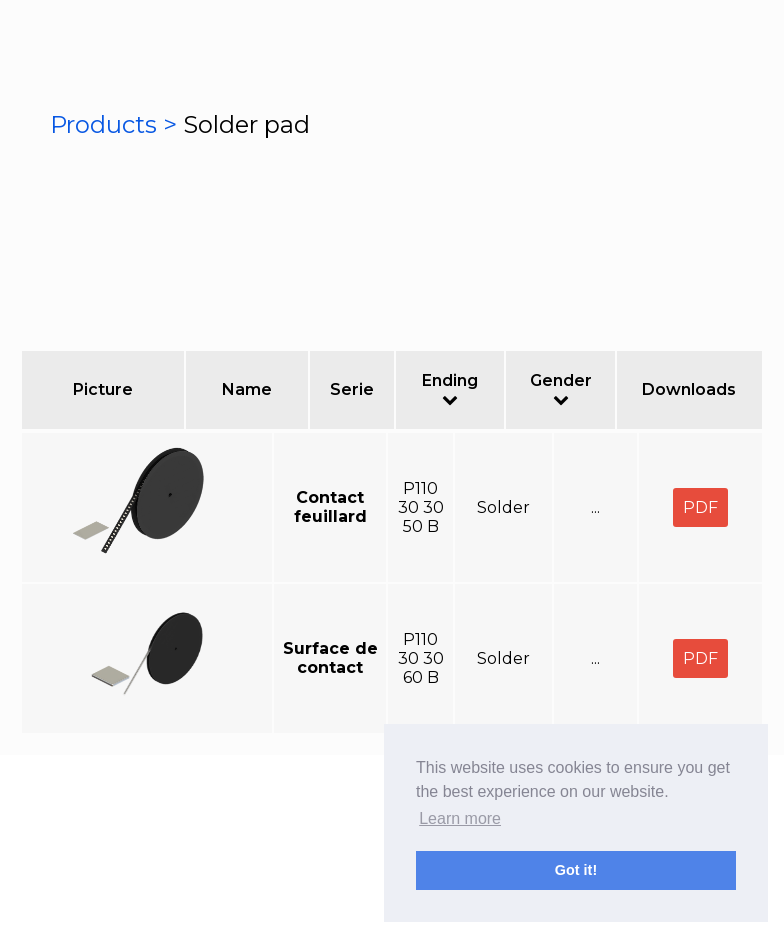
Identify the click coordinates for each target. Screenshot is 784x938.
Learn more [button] (460, 818)
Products (106, 124)
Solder (503, 507)
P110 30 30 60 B (421, 658)
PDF (700, 507)
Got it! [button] (576, 870)
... (595, 507)
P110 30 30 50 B (421, 507)
